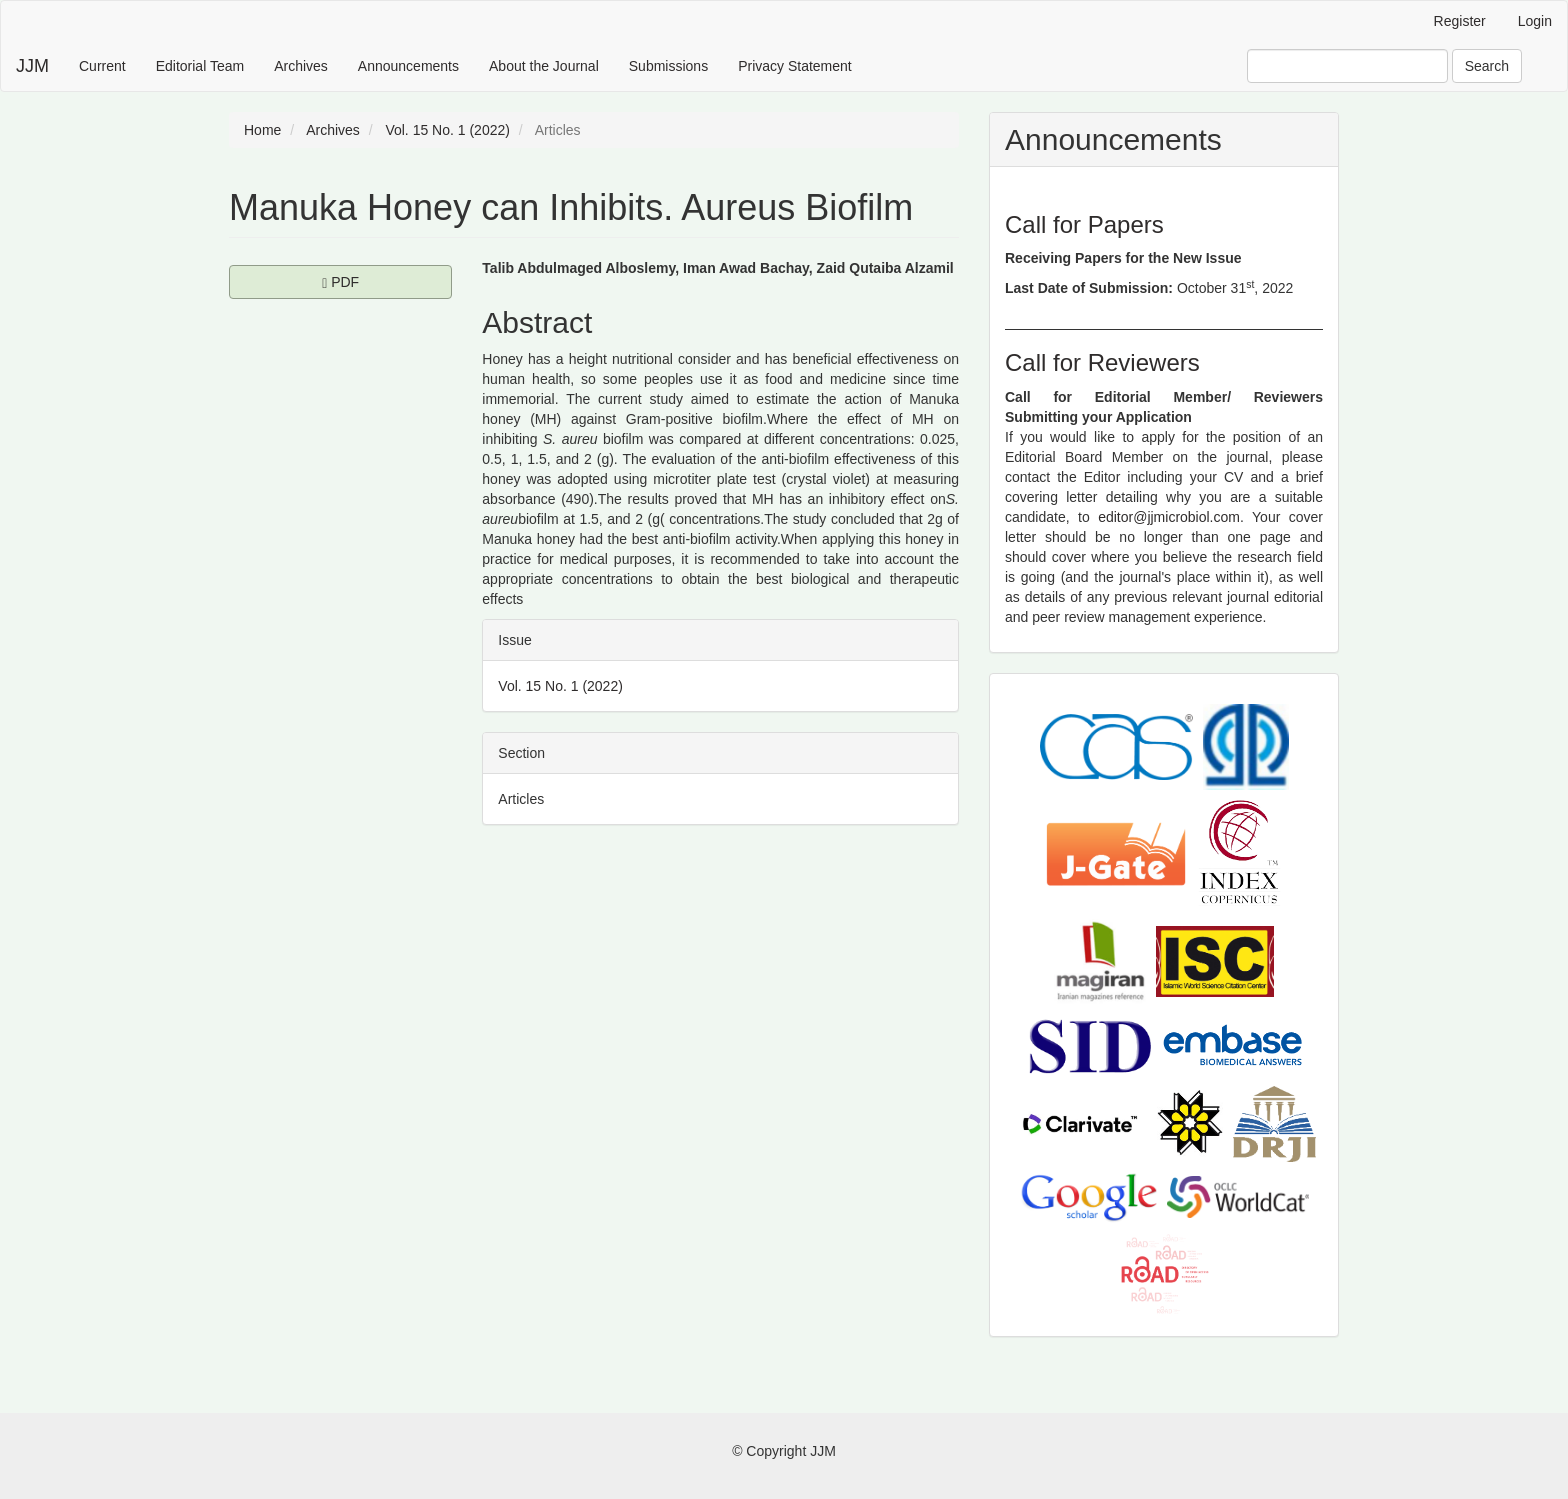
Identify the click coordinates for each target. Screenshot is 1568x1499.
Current (102, 66)
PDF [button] (387, 281)
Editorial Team (200, 66)
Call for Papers (1084, 224)
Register (1460, 21)
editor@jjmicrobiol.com (1169, 517)
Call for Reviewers (1102, 362)
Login (1535, 21)
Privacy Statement (795, 66)
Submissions (668, 66)
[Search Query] (1347, 66)
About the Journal (544, 66)
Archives (301, 66)
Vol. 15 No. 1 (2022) (447, 130)
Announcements (408, 66)
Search (1487, 66)
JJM (32, 66)
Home (262, 130)
